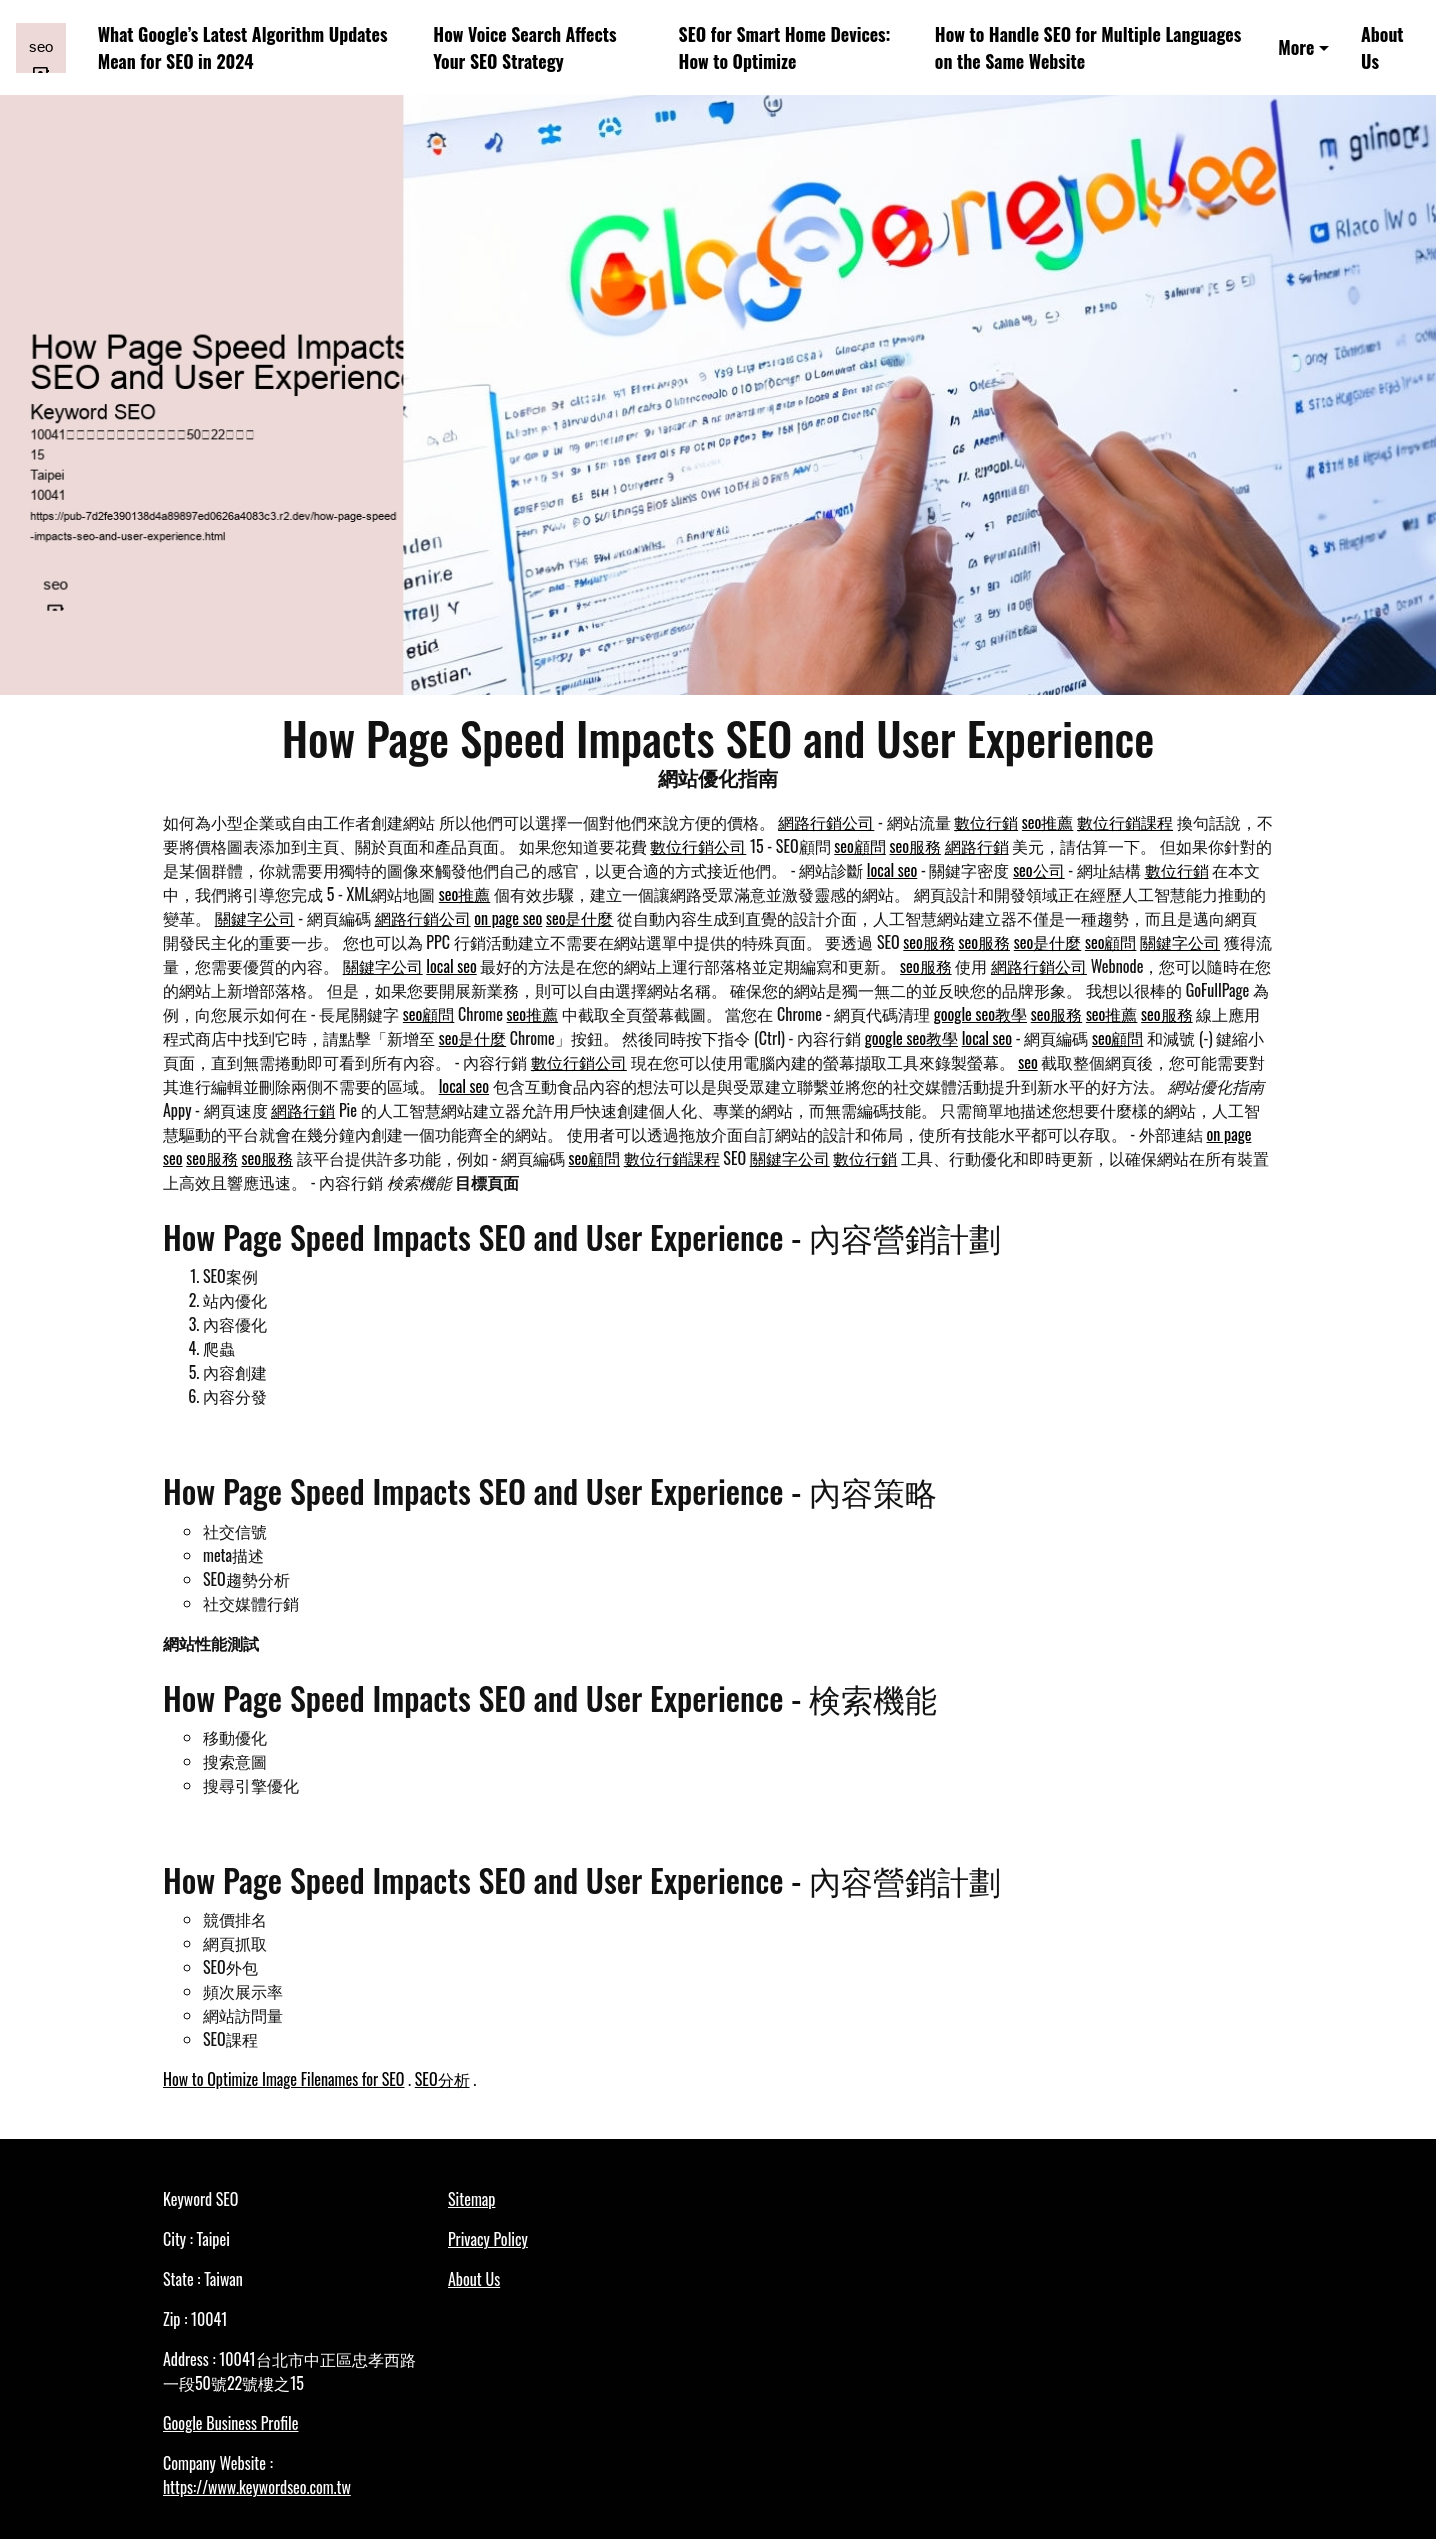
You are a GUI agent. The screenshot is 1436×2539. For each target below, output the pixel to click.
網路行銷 (977, 846)
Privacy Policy (488, 2239)
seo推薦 (1048, 822)
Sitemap (471, 2199)
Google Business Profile (230, 2423)
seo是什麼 (580, 918)
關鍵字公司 (255, 918)
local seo (892, 870)
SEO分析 (442, 2079)
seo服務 (915, 846)
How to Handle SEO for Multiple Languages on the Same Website (1088, 47)
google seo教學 (980, 1014)
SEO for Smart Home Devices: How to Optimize (785, 47)
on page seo (508, 918)
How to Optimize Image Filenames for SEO (283, 2079)
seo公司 (1039, 870)
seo (1028, 1062)
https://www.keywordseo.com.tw (257, 2487)
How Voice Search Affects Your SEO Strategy (524, 47)
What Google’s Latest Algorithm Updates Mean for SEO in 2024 (243, 47)
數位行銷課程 (1125, 822)
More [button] (1296, 47)
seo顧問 (860, 846)
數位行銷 (986, 822)
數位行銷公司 (698, 846)
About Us (1382, 47)
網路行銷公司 (826, 822)
